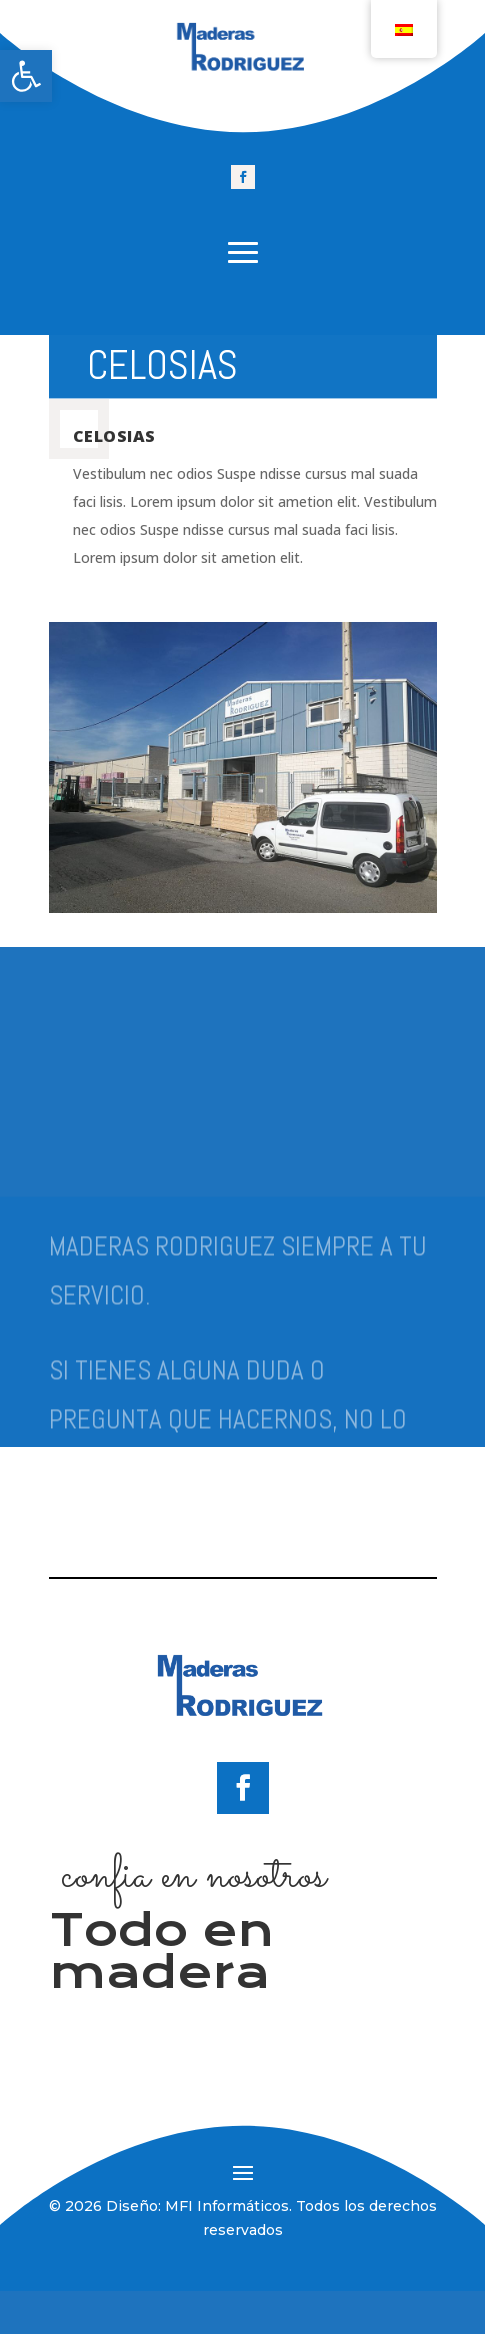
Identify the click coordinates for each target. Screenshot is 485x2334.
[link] (26, 76)
